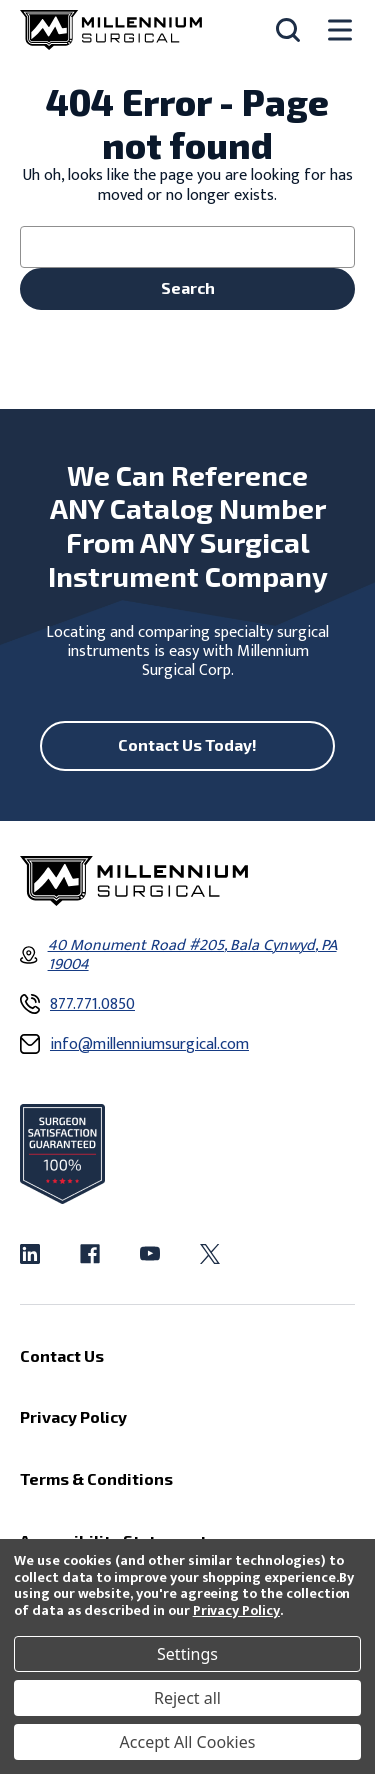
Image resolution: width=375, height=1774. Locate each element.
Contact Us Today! (187, 744)
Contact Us (62, 1354)
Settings (187, 1654)
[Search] (288, 30)
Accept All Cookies (188, 1742)
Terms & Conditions (96, 1478)
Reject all (187, 1698)
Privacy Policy (236, 1610)
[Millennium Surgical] (111, 30)
